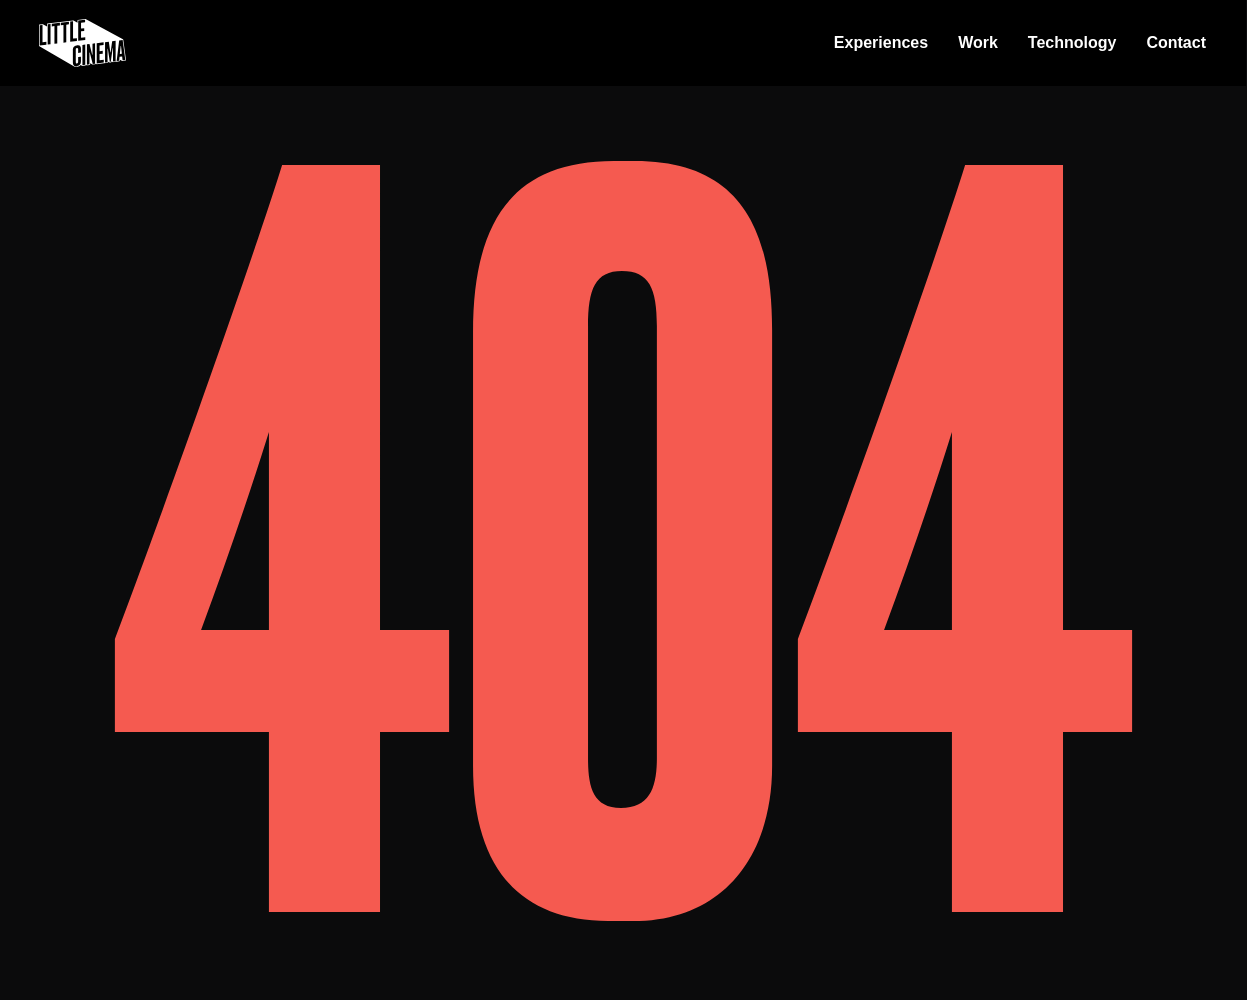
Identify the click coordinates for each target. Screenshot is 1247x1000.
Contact (1176, 42)
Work (978, 42)
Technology (1072, 42)
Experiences (881, 42)
